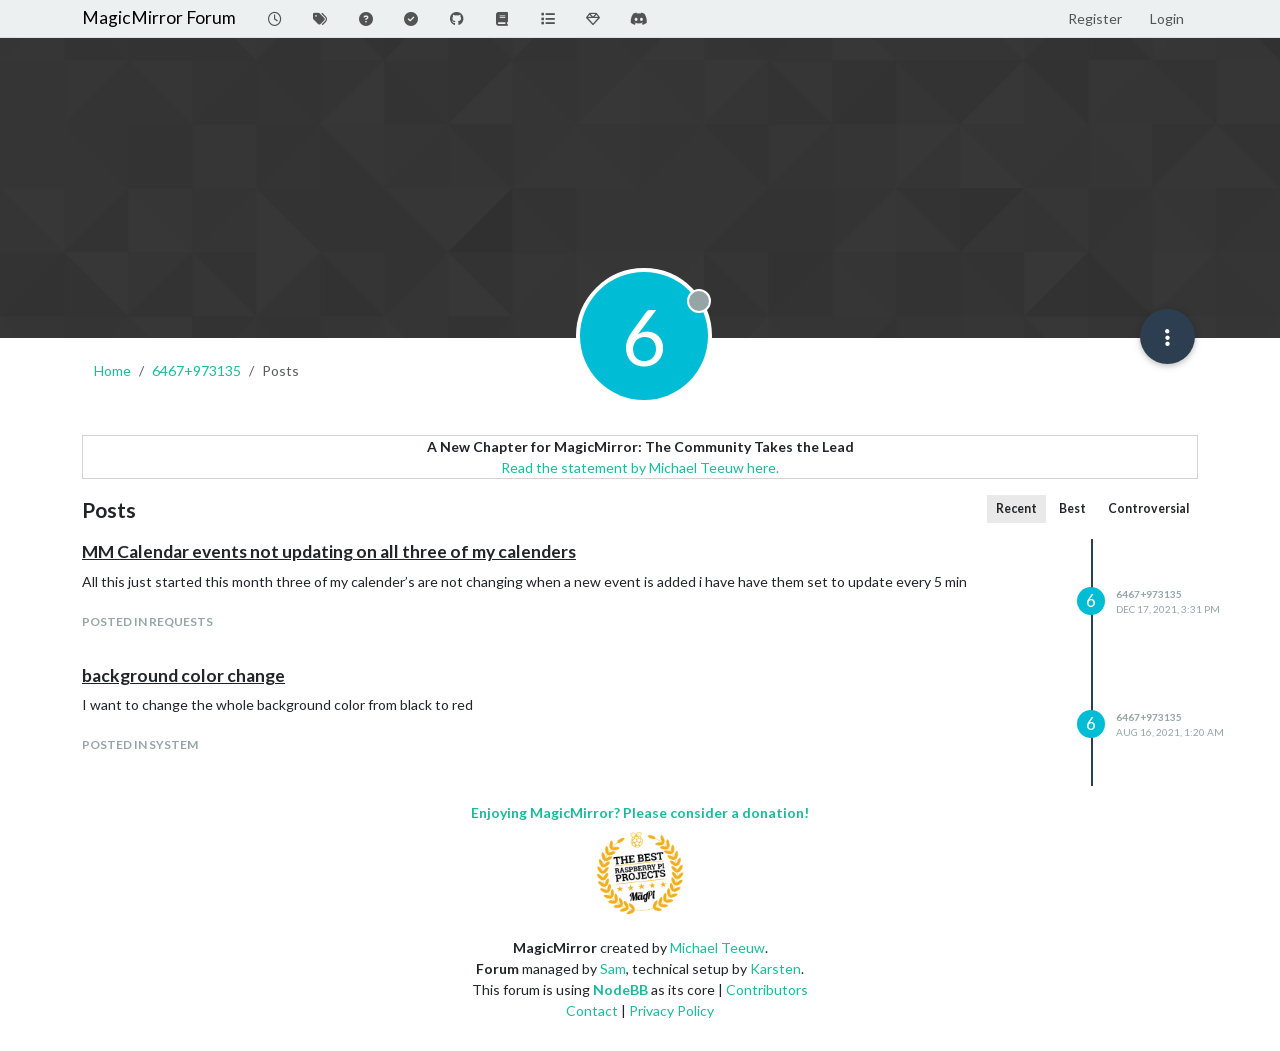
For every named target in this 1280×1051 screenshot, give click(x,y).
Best (1072, 508)
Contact (592, 1010)
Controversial (1148, 508)
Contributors (767, 989)
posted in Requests (147, 621)
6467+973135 (1149, 594)
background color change (183, 675)
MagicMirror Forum (159, 17)
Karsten (775, 968)
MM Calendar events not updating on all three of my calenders (329, 551)
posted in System (140, 744)
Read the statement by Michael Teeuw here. (640, 467)
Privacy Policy (671, 1010)
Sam (613, 968)
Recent (1016, 508)
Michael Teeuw (717, 947)
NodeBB (620, 989)
